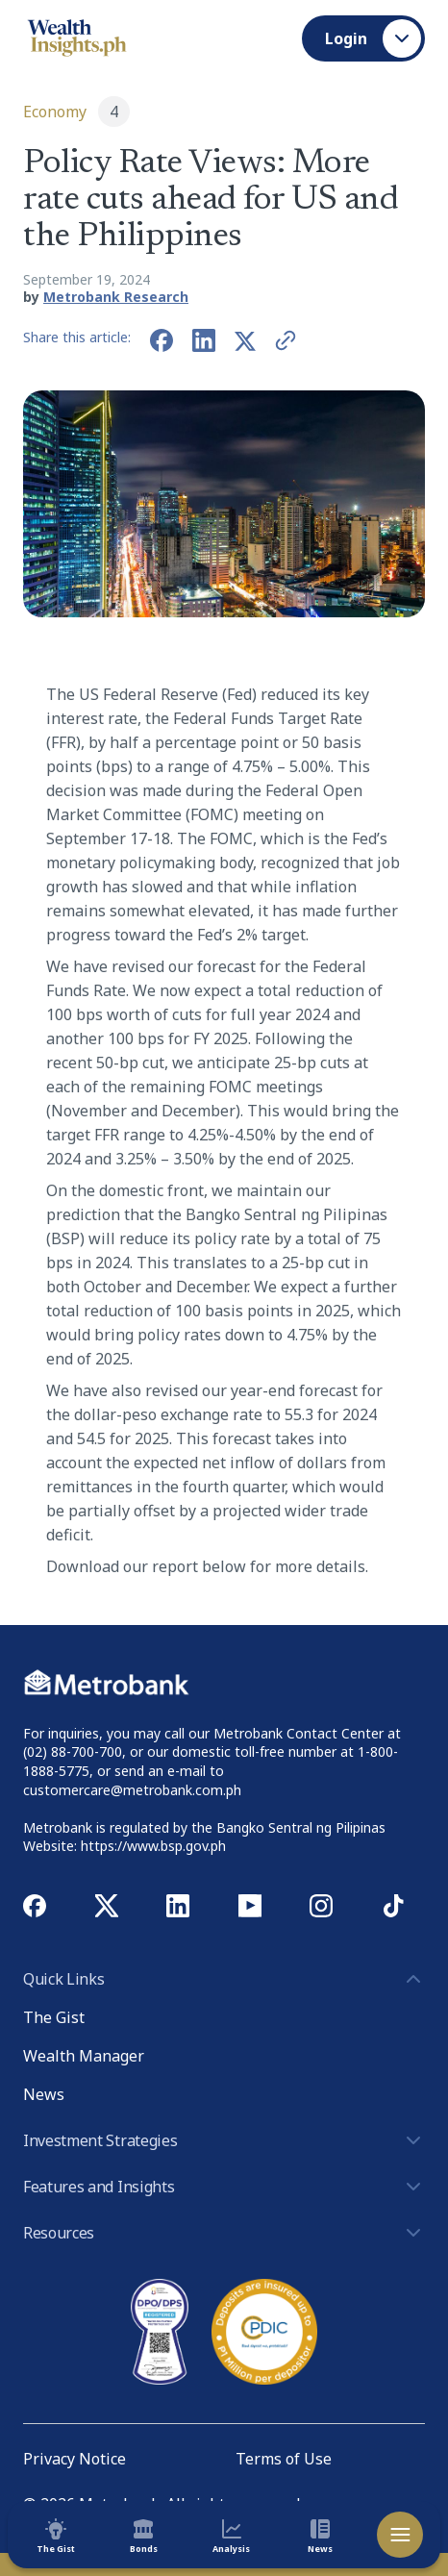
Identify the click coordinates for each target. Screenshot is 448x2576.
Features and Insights (224, 2186)
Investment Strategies (224, 2140)
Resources (224, 2232)
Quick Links (224, 1978)
